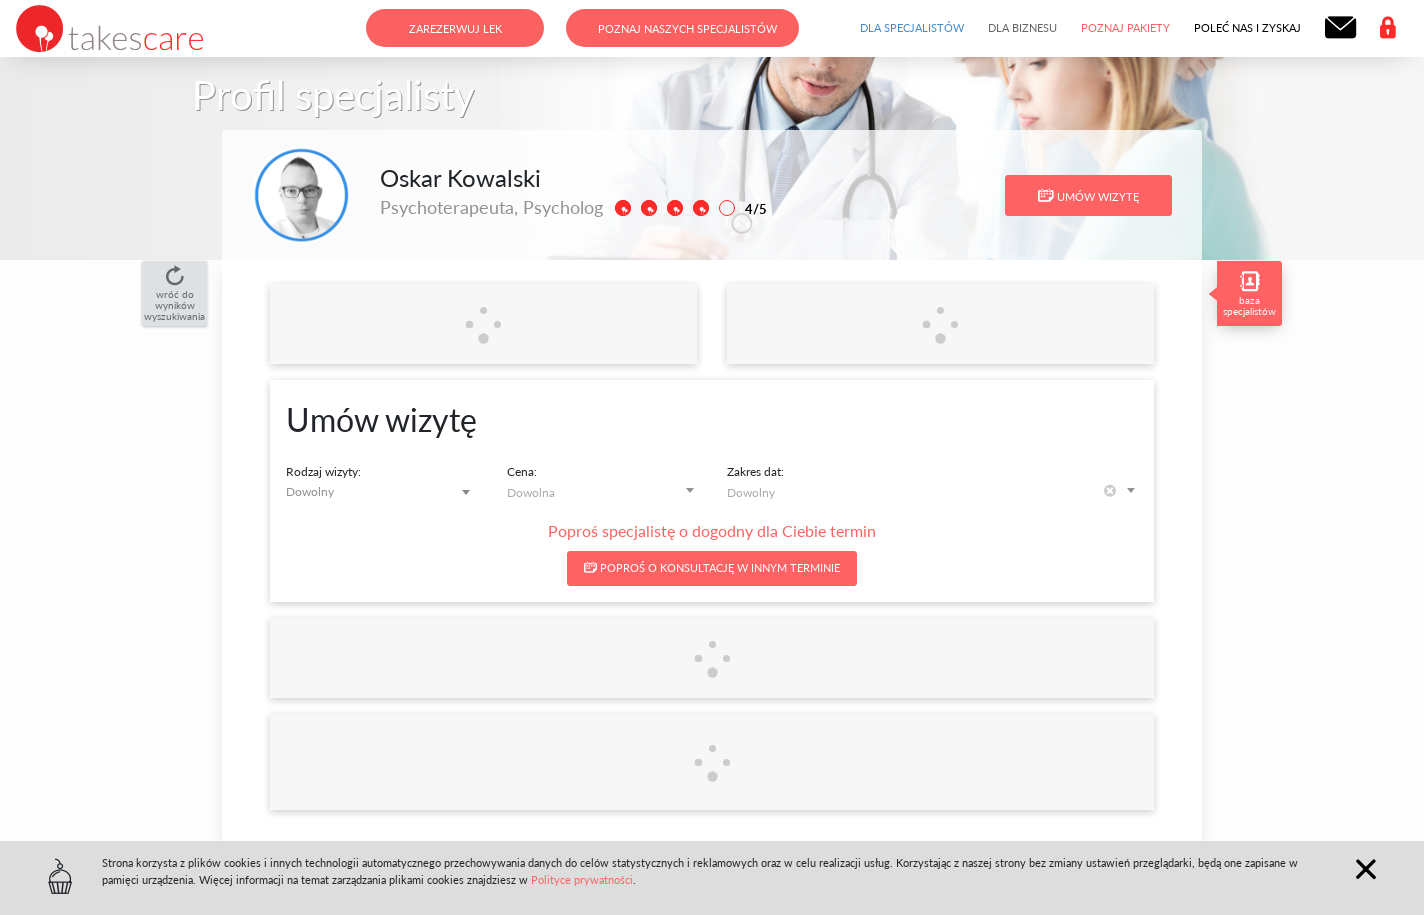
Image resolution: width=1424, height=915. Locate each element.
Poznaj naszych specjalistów (687, 28)
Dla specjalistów (912, 27)
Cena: (522, 471)
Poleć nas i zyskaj (1247, 27)
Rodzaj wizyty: (323, 471)
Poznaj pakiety (1125, 27)
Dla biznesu (1022, 27)
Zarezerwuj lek (455, 28)
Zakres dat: (755, 471)
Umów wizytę (1088, 196)
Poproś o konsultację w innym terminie (712, 567)
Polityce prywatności (582, 879)
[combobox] (381, 491)
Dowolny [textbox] (310, 491)
